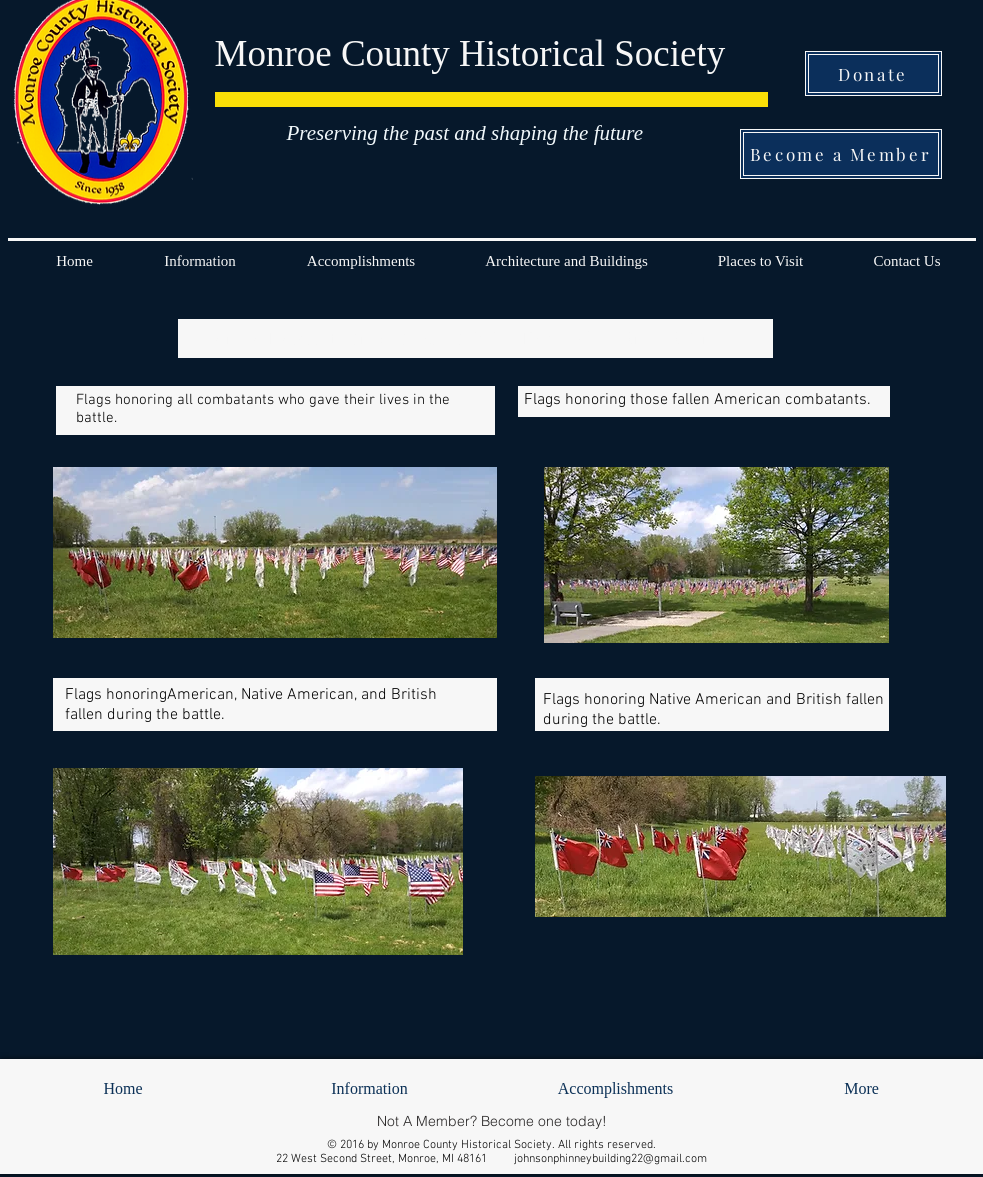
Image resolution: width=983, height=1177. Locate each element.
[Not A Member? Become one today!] (492, 1120)
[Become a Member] (841, 154)
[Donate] (873, 73)
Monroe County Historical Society (470, 53)
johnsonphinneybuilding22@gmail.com (610, 1159)
